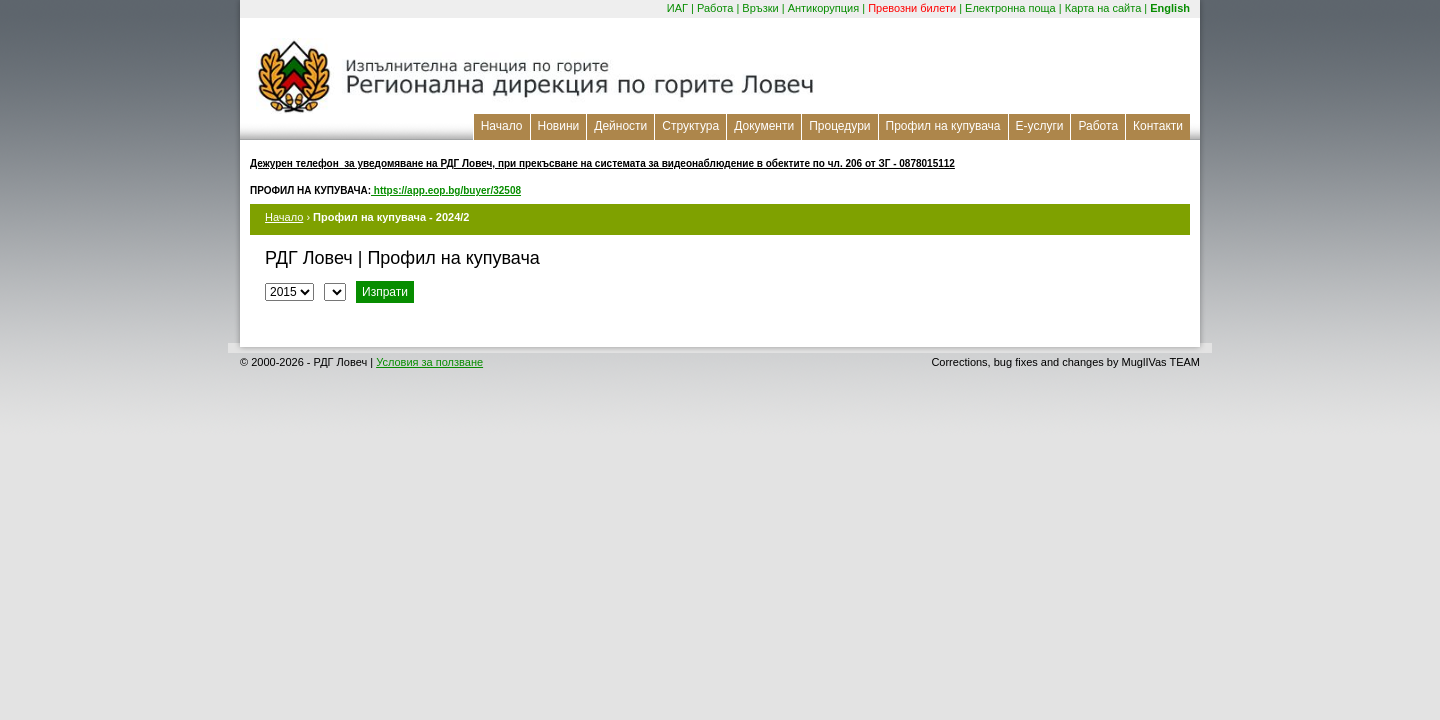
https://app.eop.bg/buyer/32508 (446, 190)
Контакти (1158, 126)
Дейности (620, 126)
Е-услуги (1040, 126)
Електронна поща (1010, 8)
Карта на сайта (1103, 8)
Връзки (760, 8)
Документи (764, 126)
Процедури (839, 126)
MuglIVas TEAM (1161, 362)
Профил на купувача (943, 126)
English (1170, 8)
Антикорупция (824, 8)
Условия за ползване (429, 362)
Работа (715, 8)
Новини (559, 126)
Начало (502, 126)
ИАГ (677, 8)
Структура (690, 126)
